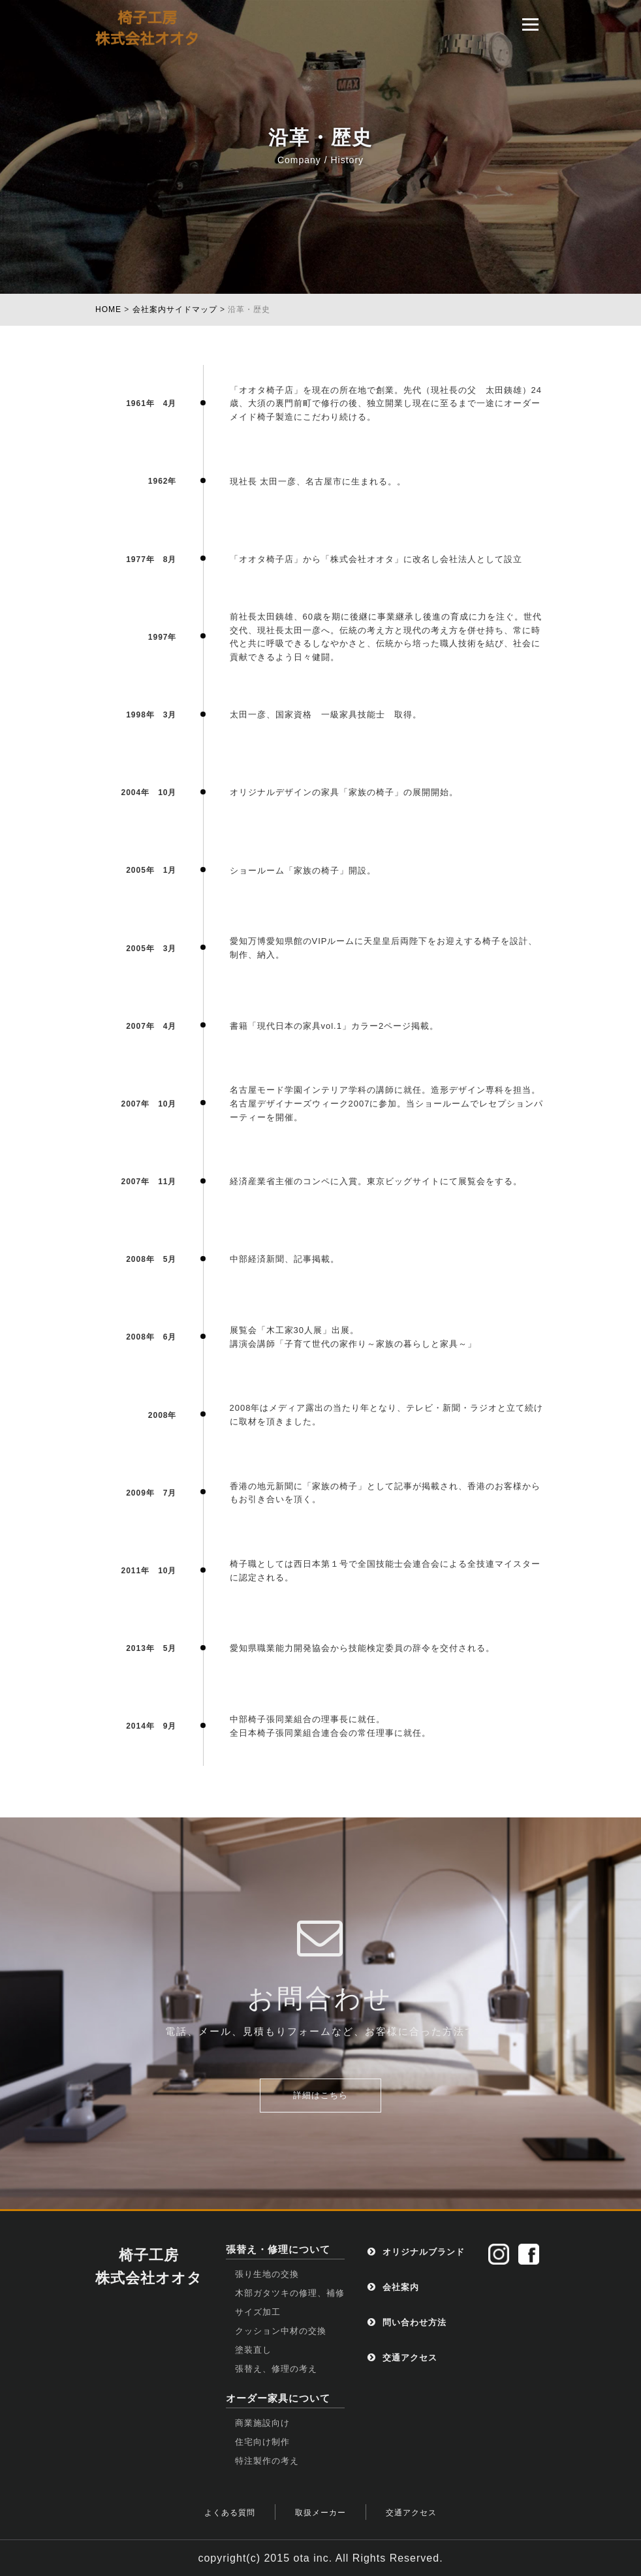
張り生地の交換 (267, 2274)
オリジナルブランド (416, 2252)
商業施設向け (262, 2423)
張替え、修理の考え (276, 2369)
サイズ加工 (258, 2312)
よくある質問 (229, 2512)
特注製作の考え (267, 2461)
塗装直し (253, 2350)
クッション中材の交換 (280, 2331)
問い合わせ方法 (406, 2322)
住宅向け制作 (262, 2442)
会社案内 (393, 2287)
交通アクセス (402, 2358)
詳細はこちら (320, 2095)
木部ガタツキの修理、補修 (290, 2293)
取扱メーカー (320, 2512)
